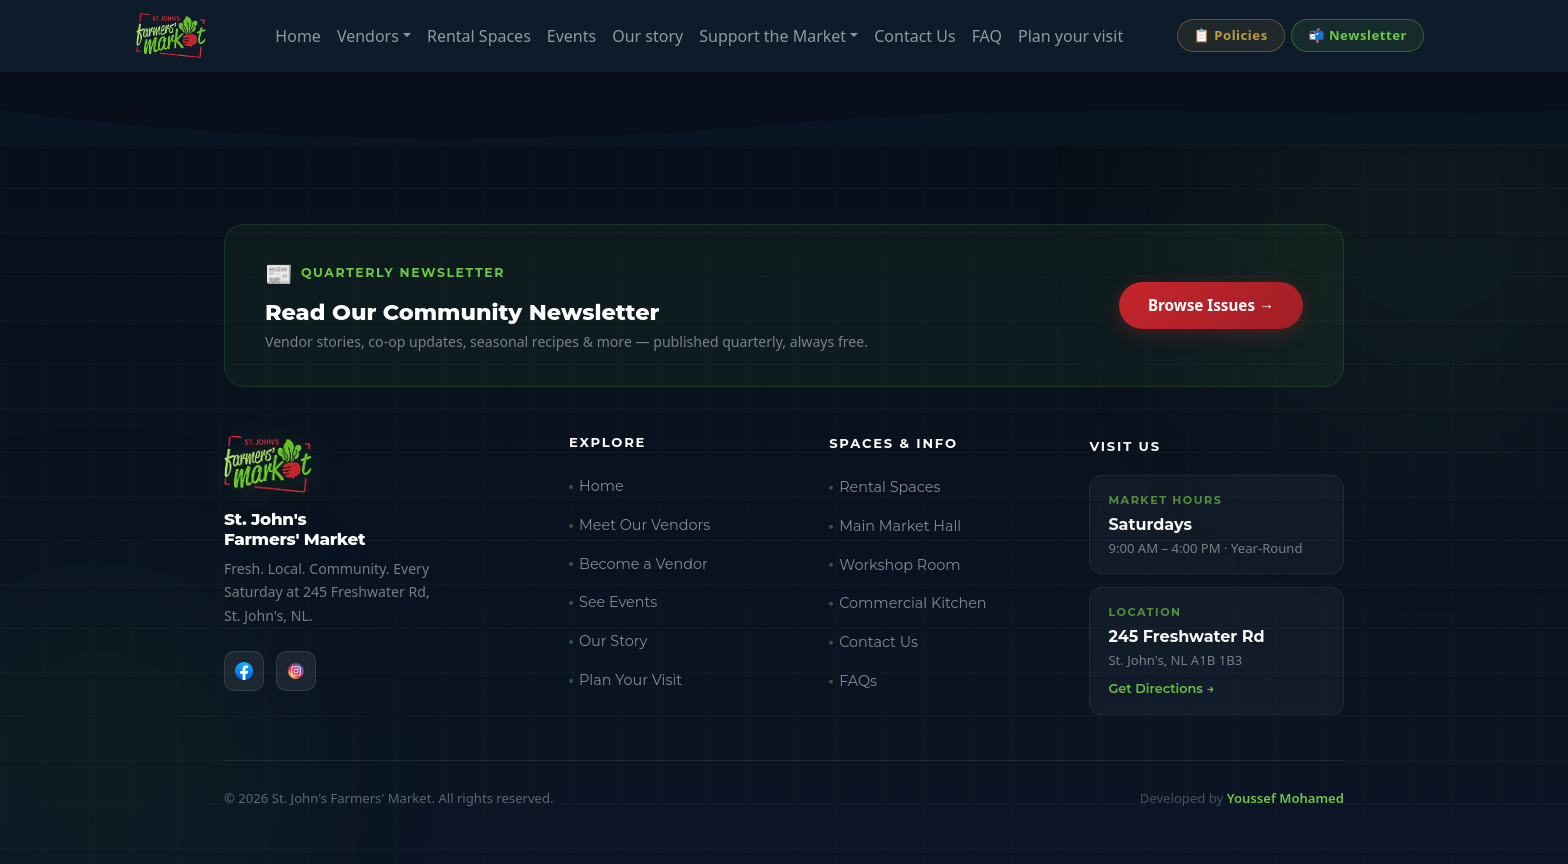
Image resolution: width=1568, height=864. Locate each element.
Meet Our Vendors (644, 531)
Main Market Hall (900, 536)
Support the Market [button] (772, 36)
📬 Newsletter (1357, 35)
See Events (618, 609)
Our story (647, 36)
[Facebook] (244, 673)
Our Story (613, 648)
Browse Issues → (1211, 308)
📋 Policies (1231, 35)
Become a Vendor (643, 570)
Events (571, 36)
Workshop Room (899, 575)
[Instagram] (296, 673)
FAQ (987, 36)
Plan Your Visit (630, 687)
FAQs (858, 692)
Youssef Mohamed (1285, 798)
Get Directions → (1161, 701)
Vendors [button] (368, 36)
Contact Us (914, 36)
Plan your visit (1070, 36)
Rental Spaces (479, 36)
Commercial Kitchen (912, 614)
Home (298, 36)
